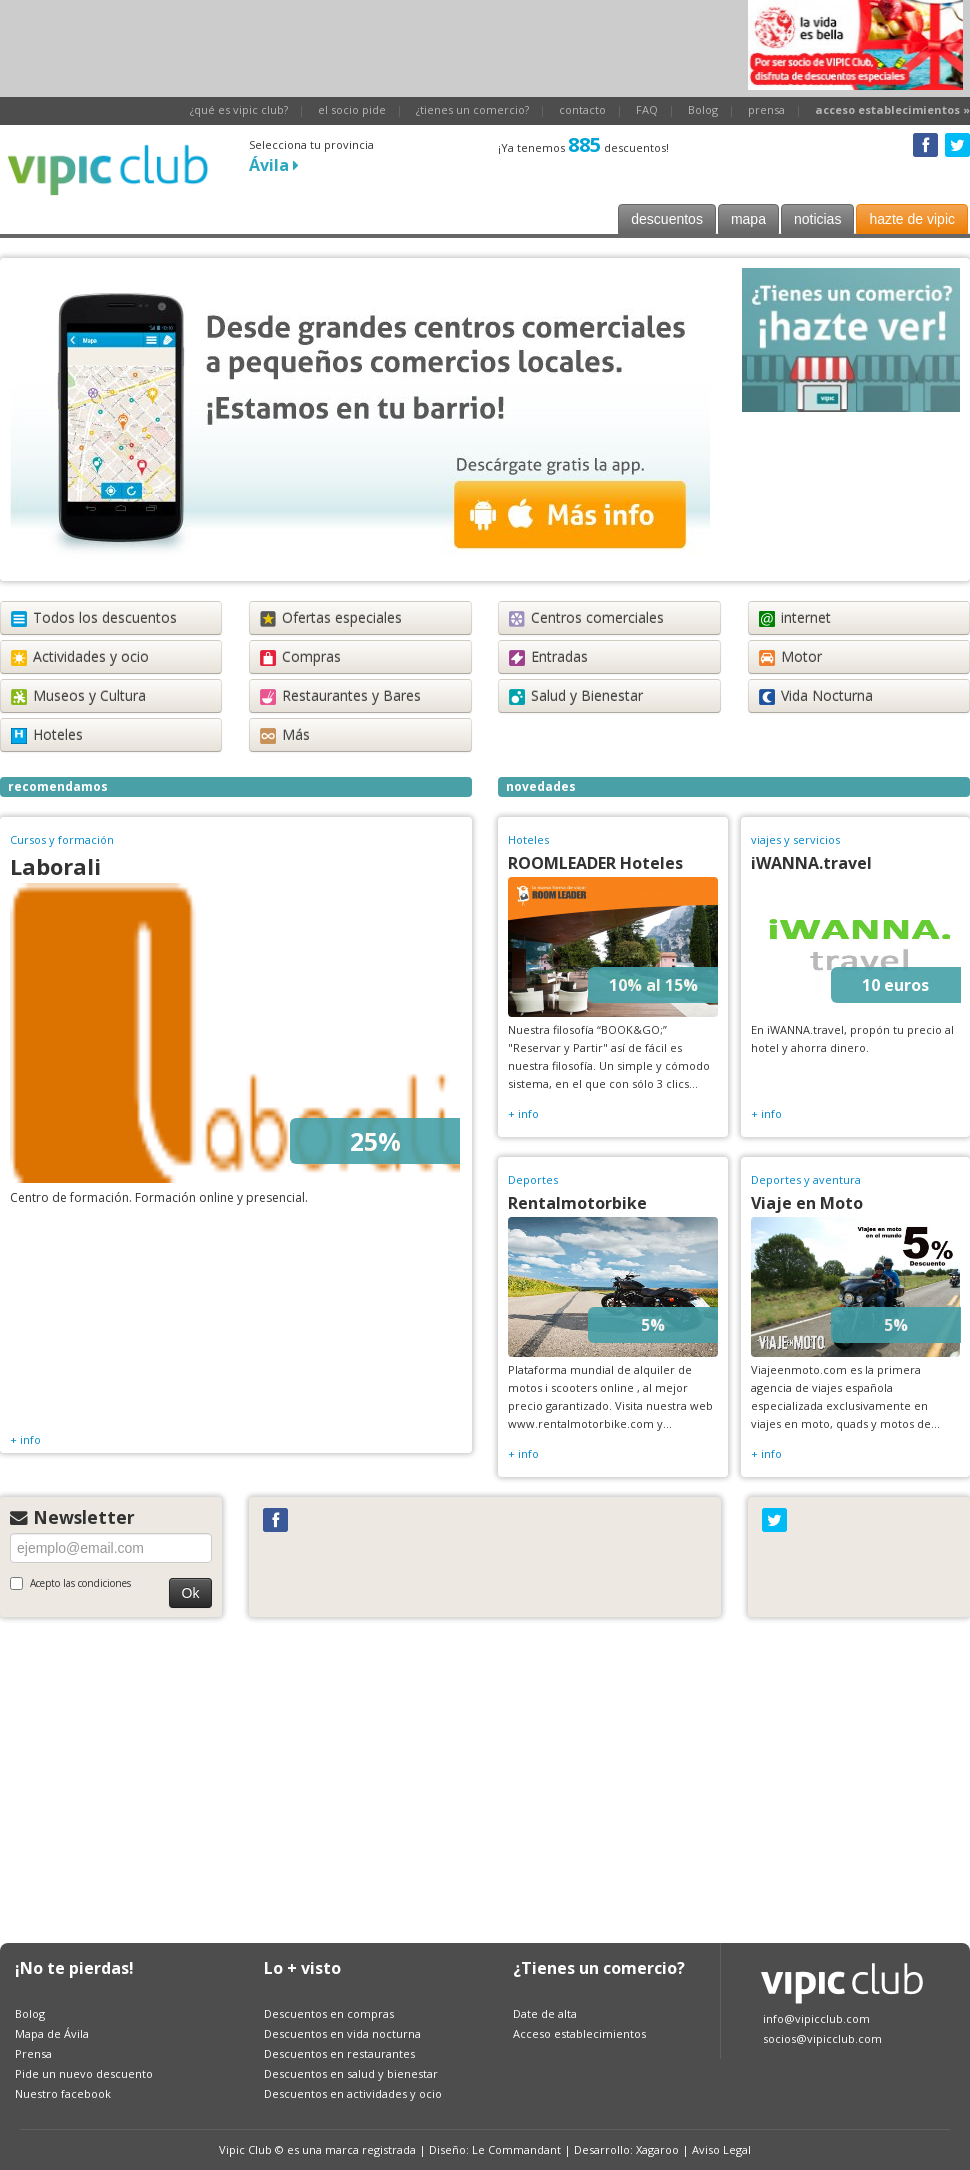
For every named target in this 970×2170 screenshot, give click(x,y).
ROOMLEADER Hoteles (595, 863)
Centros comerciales (586, 617)
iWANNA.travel (811, 863)
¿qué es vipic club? (239, 109)
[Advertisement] (364, 45)
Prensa (33, 2053)
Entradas (548, 656)
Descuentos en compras (329, 2013)
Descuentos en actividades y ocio (353, 2093)
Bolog (703, 109)
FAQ (647, 109)
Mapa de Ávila (52, 2033)
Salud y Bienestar (576, 695)
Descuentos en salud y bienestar (351, 2073)
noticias (817, 219)
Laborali (55, 866)
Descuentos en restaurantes (339, 2053)
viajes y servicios (795, 839)
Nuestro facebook (63, 2093)
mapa (748, 219)
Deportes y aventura (806, 1179)
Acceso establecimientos (579, 2033)
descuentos (667, 219)
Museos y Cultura (78, 695)
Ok (191, 1593)
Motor (790, 656)
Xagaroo (657, 2149)
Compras (300, 656)
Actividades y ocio (80, 656)
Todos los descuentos (94, 617)
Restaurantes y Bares (340, 695)
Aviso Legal (721, 2149)
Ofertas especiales (331, 617)
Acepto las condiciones (70, 1583)
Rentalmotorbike (577, 1203)
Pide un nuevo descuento (84, 2073)
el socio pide (352, 109)
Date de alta (545, 2013)
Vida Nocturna (816, 695)
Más (285, 734)
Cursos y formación (62, 839)
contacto (582, 109)
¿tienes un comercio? (472, 109)
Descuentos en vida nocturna (342, 2033)
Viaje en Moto (807, 1203)
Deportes (533, 1179)
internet (795, 617)
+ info (25, 1439)
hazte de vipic (912, 219)
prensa (766, 109)
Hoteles (47, 734)
